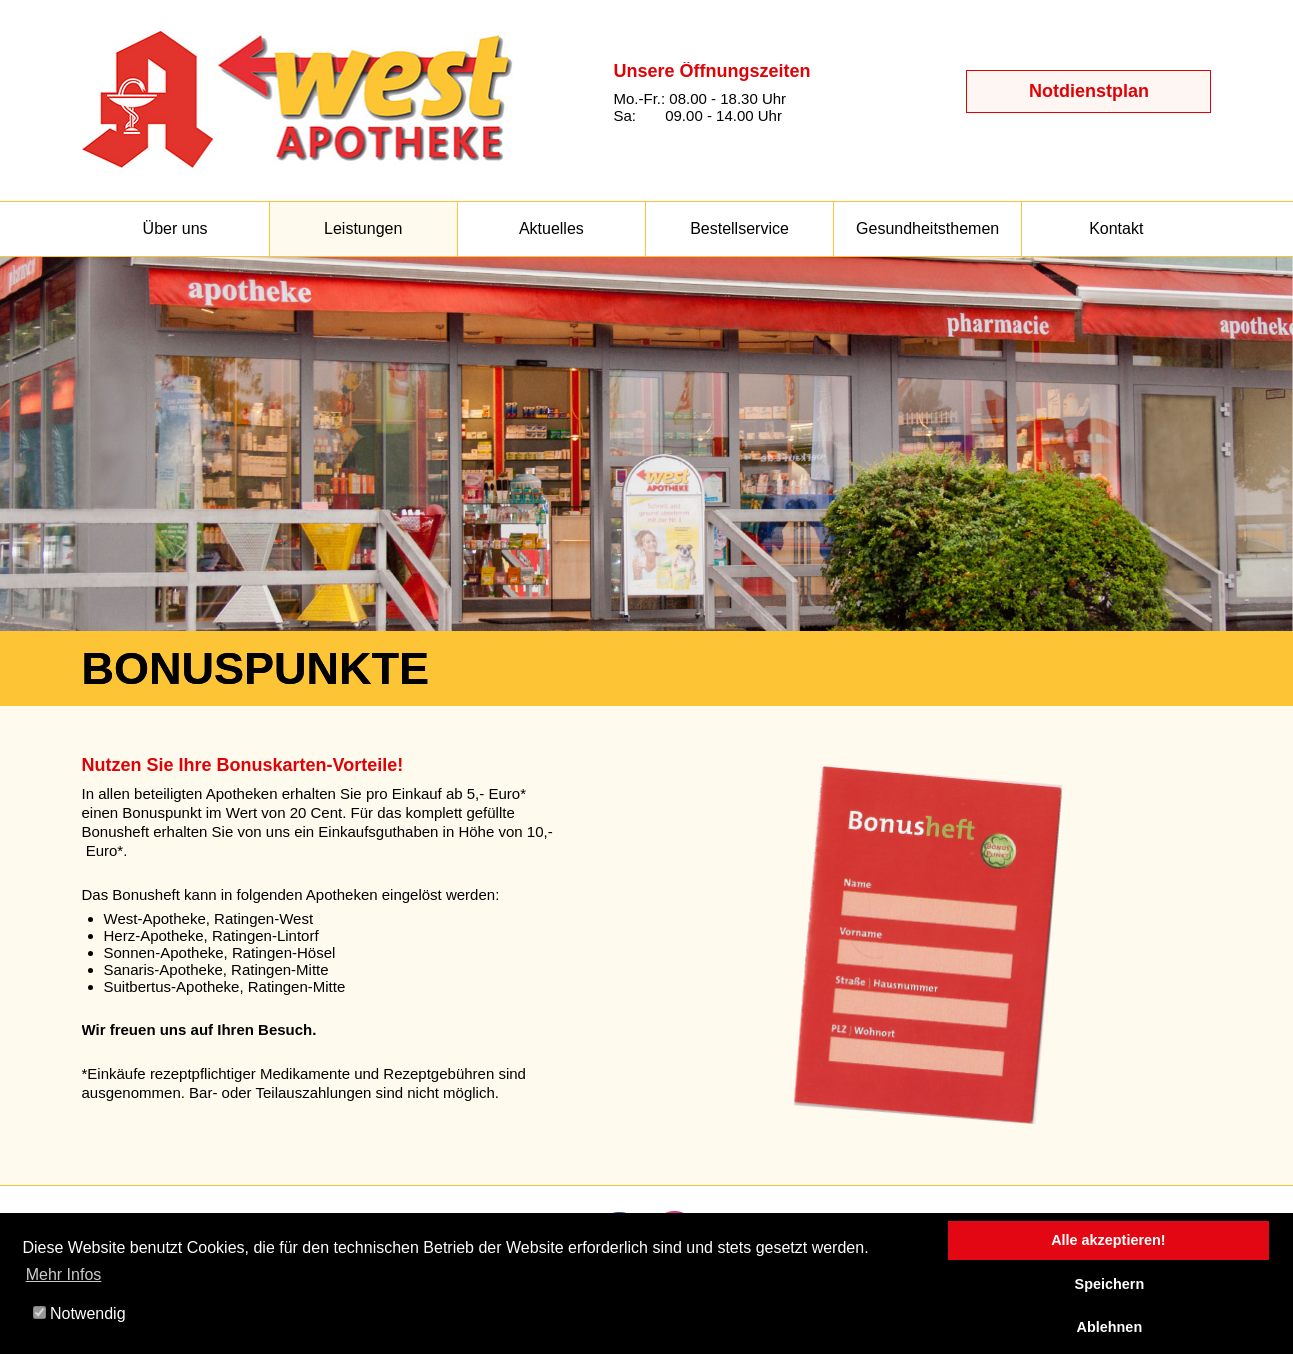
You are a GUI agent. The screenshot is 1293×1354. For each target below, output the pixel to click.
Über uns (175, 228)
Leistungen (363, 228)
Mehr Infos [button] (64, 1274)
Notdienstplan (1089, 91)
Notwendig (79, 1313)
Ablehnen (1110, 1327)
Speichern (1110, 1284)
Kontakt (1116, 228)
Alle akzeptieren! (1108, 1240)
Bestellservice (739, 228)
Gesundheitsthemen (927, 228)
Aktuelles (551, 228)
